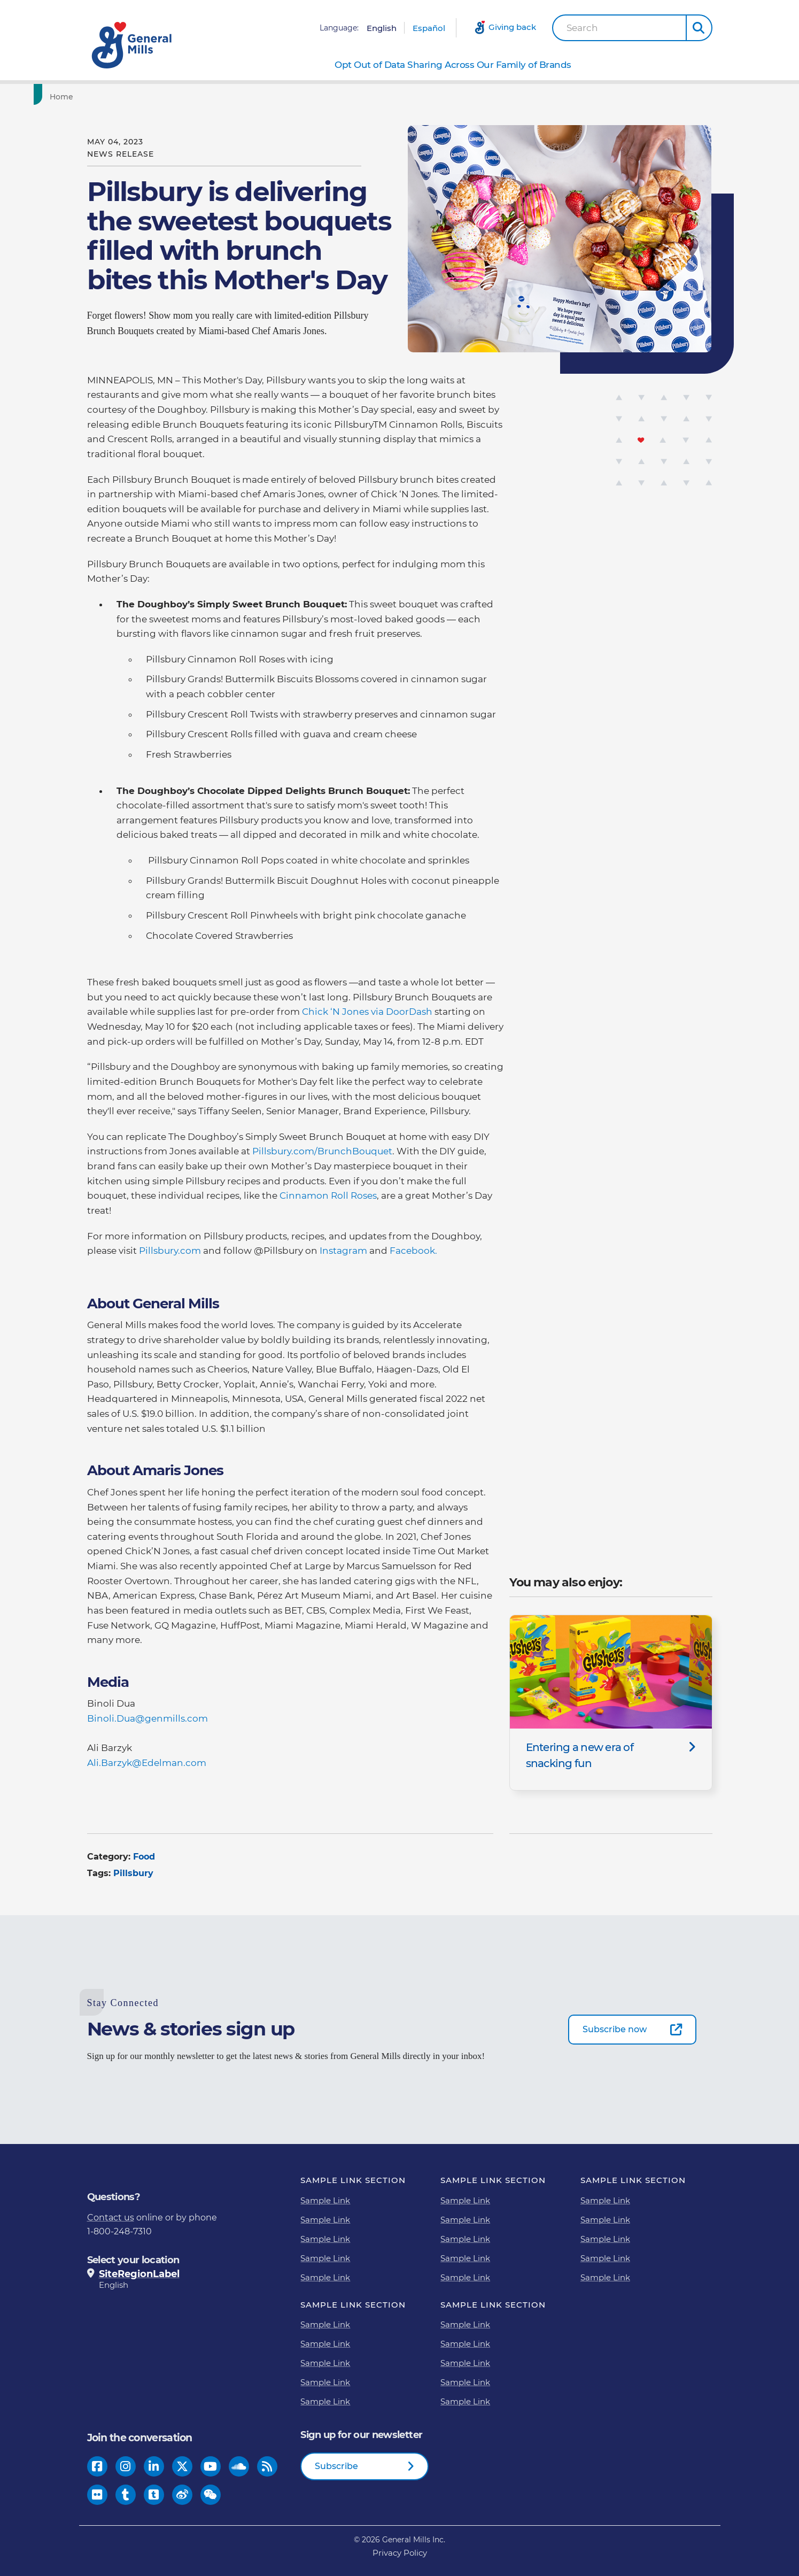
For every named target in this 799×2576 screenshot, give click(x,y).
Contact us (110, 2217)
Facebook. (413, 1250)
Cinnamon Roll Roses (328, 1195)
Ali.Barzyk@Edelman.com (149, 1762)
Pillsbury (133, 1873)
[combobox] (619, 27)
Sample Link (325, 2200)
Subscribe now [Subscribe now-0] (615, 2029)
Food (144, 1857)
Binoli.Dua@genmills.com (147, 1718)
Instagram (343, 1250)
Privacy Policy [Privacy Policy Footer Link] (400, 2553)
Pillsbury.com (170, 1250)
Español (429, 28)
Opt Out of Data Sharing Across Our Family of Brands (453, 64)
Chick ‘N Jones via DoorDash (367, 1011)
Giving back (512, 27)
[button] (699, 27)
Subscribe (336, 2466)
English (382, 28)
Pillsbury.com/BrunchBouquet (322, 1151)
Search (582, 28)
